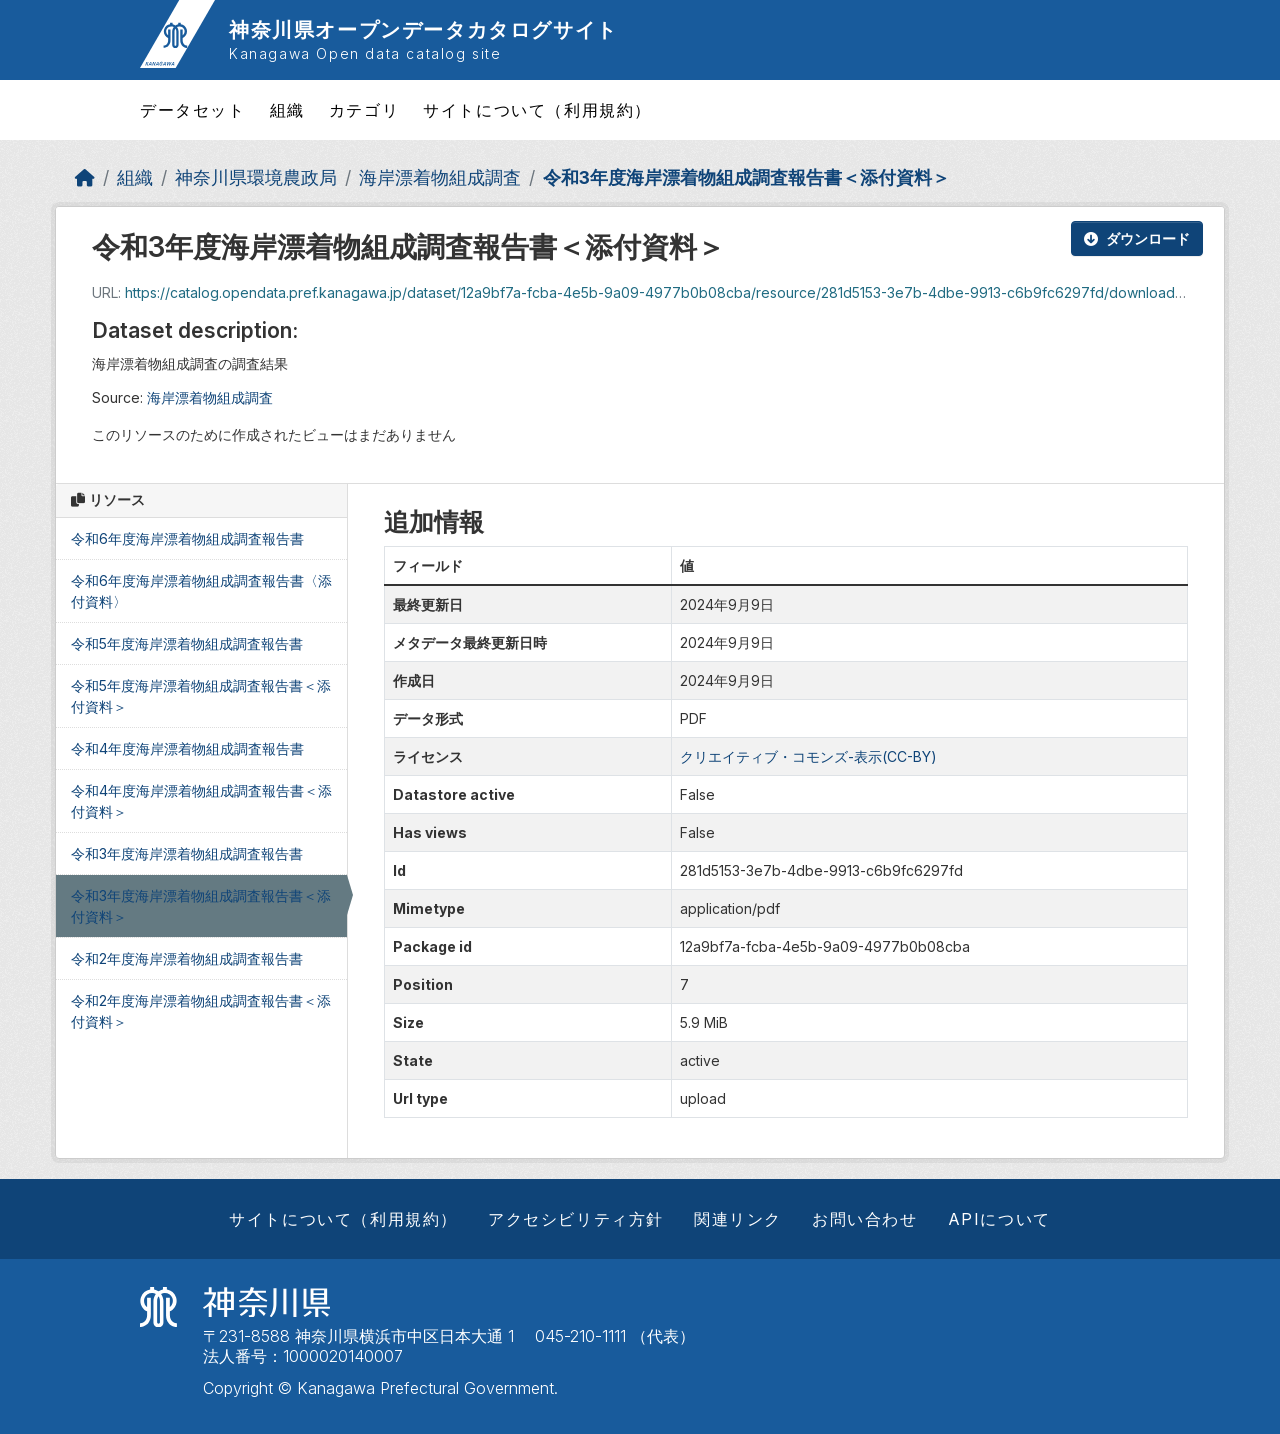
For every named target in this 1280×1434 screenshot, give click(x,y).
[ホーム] (85, 177)
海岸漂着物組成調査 (440, 177)
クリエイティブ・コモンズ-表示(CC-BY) (808, 756)
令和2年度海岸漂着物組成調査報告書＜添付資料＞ (201, 1011)
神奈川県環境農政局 (256, 177)
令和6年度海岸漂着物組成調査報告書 (187, 538)
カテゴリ (364, 110)
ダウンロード (1137, 238)
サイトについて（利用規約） (537, 110)
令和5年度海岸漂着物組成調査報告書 (187, 643)
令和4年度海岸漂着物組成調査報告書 (187, 748)
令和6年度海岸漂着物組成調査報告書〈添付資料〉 (201, 591)
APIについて (999, 1219)
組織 (287, 110)
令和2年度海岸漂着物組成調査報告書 (187, 958)
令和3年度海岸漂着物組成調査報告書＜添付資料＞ (746, 177)
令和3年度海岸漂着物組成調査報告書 (187, 853)
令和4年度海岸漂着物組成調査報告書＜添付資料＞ (201, 801)
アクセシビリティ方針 (576, 1219)
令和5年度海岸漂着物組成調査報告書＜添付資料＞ (201, 696)
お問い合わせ (865, 1219)
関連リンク (738, 1219)
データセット (193, 110)
